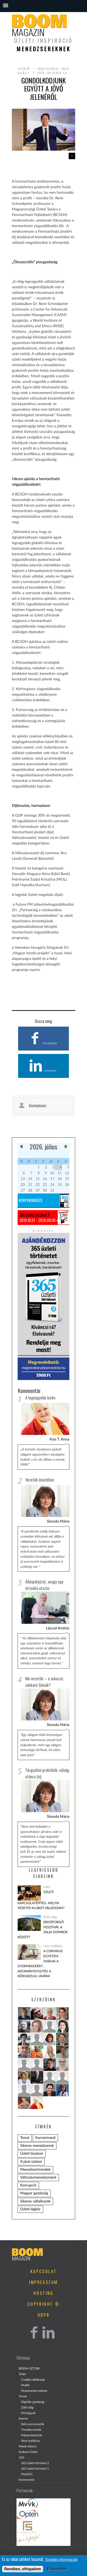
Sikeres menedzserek (37, 2146)
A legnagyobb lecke (40, 1398)
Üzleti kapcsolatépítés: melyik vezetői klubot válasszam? (41, 1900)
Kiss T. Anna (59, 1439)
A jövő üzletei (31, 2162)
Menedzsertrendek (35, 2169)
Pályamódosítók (31, 2435)
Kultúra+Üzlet (28, 2452)
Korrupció (28, 2185)
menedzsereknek (43, 48)
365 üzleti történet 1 (34, 1215)
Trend (24, 2138)
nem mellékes (53, 1946)
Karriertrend (45, 2138)
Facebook (42, 1038)
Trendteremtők (31, 2429)
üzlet (46, 1887)
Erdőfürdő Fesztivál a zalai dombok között (43, 1929)
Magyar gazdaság (34, 2193)
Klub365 (27, 2474)
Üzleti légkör (30, 2209)
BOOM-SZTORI (29, 2368)
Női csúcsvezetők (32, 2424)
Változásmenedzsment (38, 2177)
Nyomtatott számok (34, 2390)
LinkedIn (43, 1065)
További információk (61, 2560)
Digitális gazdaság (32, 2402)
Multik (25, 2385)
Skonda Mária (58, 1521)
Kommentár (27, 2479)
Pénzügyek (28, 2413)
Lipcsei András (57, 1628)
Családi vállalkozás (33, 2379)
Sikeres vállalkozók (35, 2201)
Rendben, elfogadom (22, 2569)
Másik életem (28, 2446)
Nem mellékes (30, 2441)
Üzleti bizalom (31, 2153)
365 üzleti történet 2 (35, 2463)
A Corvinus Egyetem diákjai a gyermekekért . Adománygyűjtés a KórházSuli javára (40, 1963)
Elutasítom (56, 2569)
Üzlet (22, 2374)
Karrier (23, 2418)
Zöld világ (50, 1917)
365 (21, 2457)
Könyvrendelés (30, 1200)
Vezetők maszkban (39, 1480)
